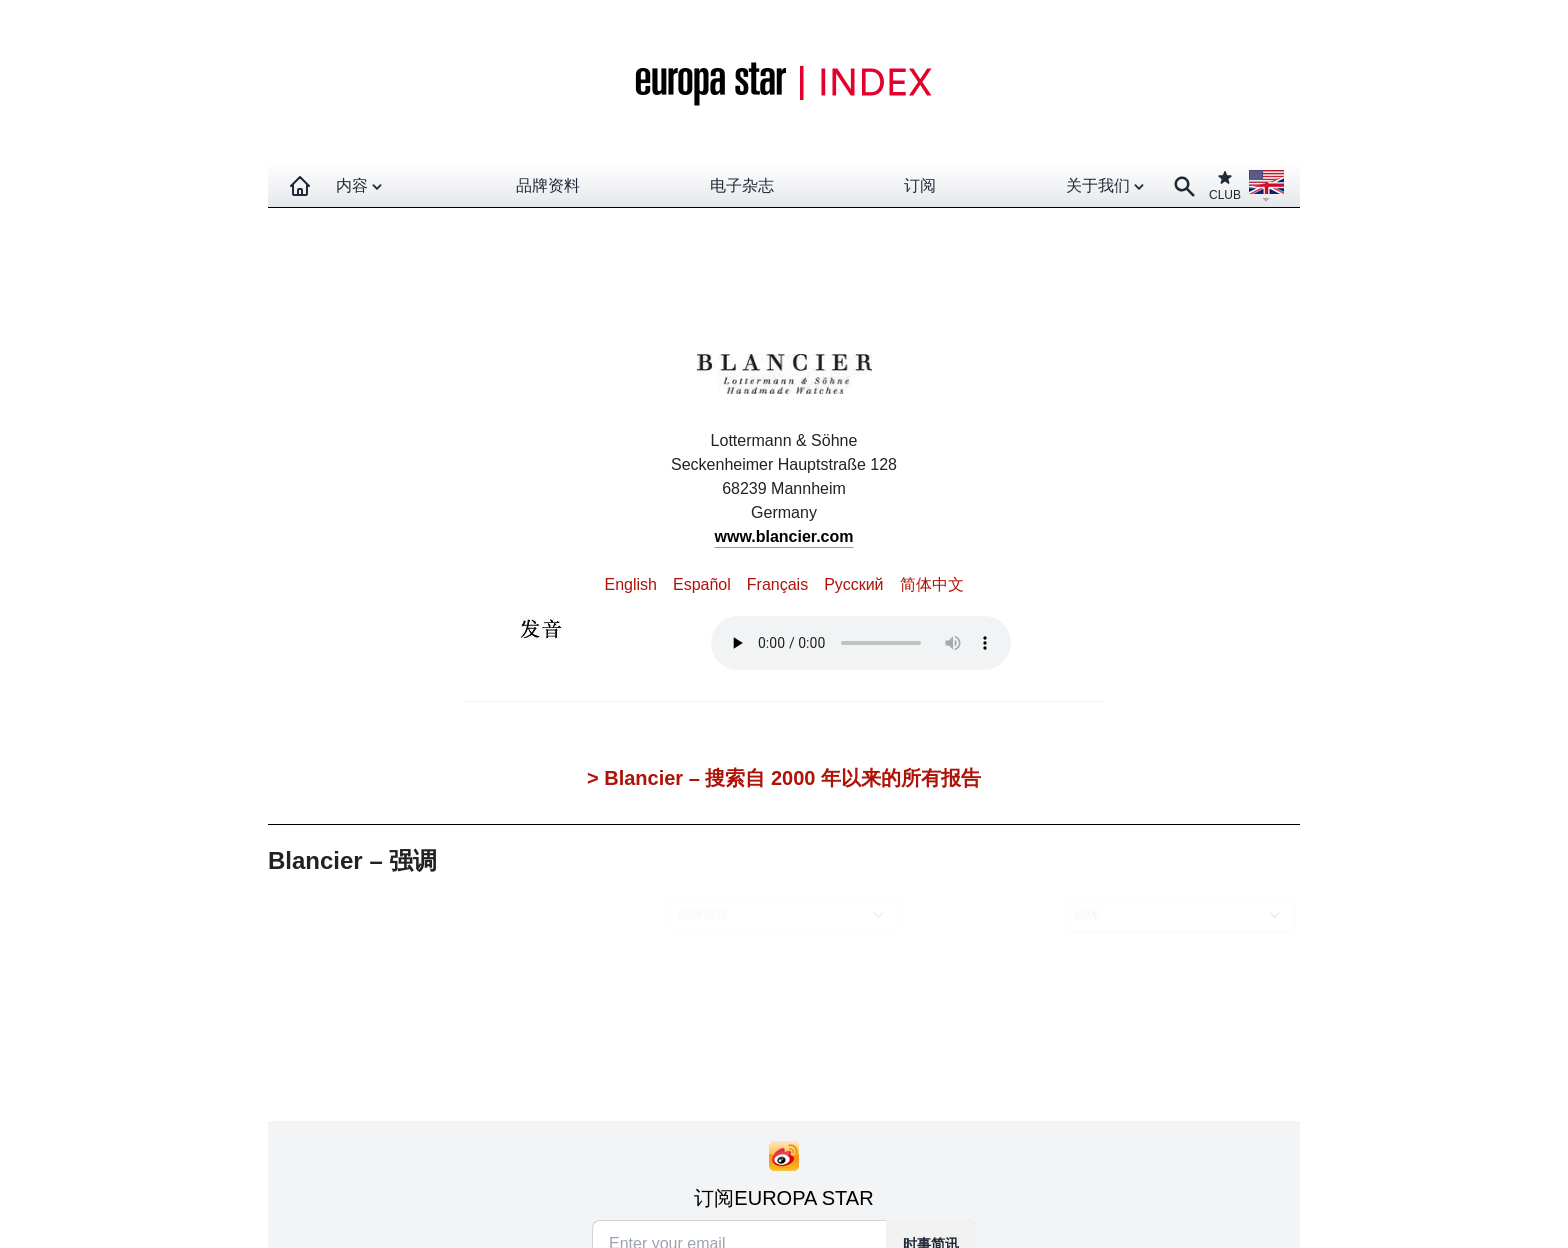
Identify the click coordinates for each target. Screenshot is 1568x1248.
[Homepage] (300, 186)
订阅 (920, 185)
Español (702, 584)
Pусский (853, 584)
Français (777, 584)
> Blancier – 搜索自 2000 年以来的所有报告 (784, 778)
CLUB (1225, 185)
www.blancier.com (783, 536)
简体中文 (932, 584)
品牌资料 (548, 185)
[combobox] (787, 915)
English (630, 584)
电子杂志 (742, 185)
